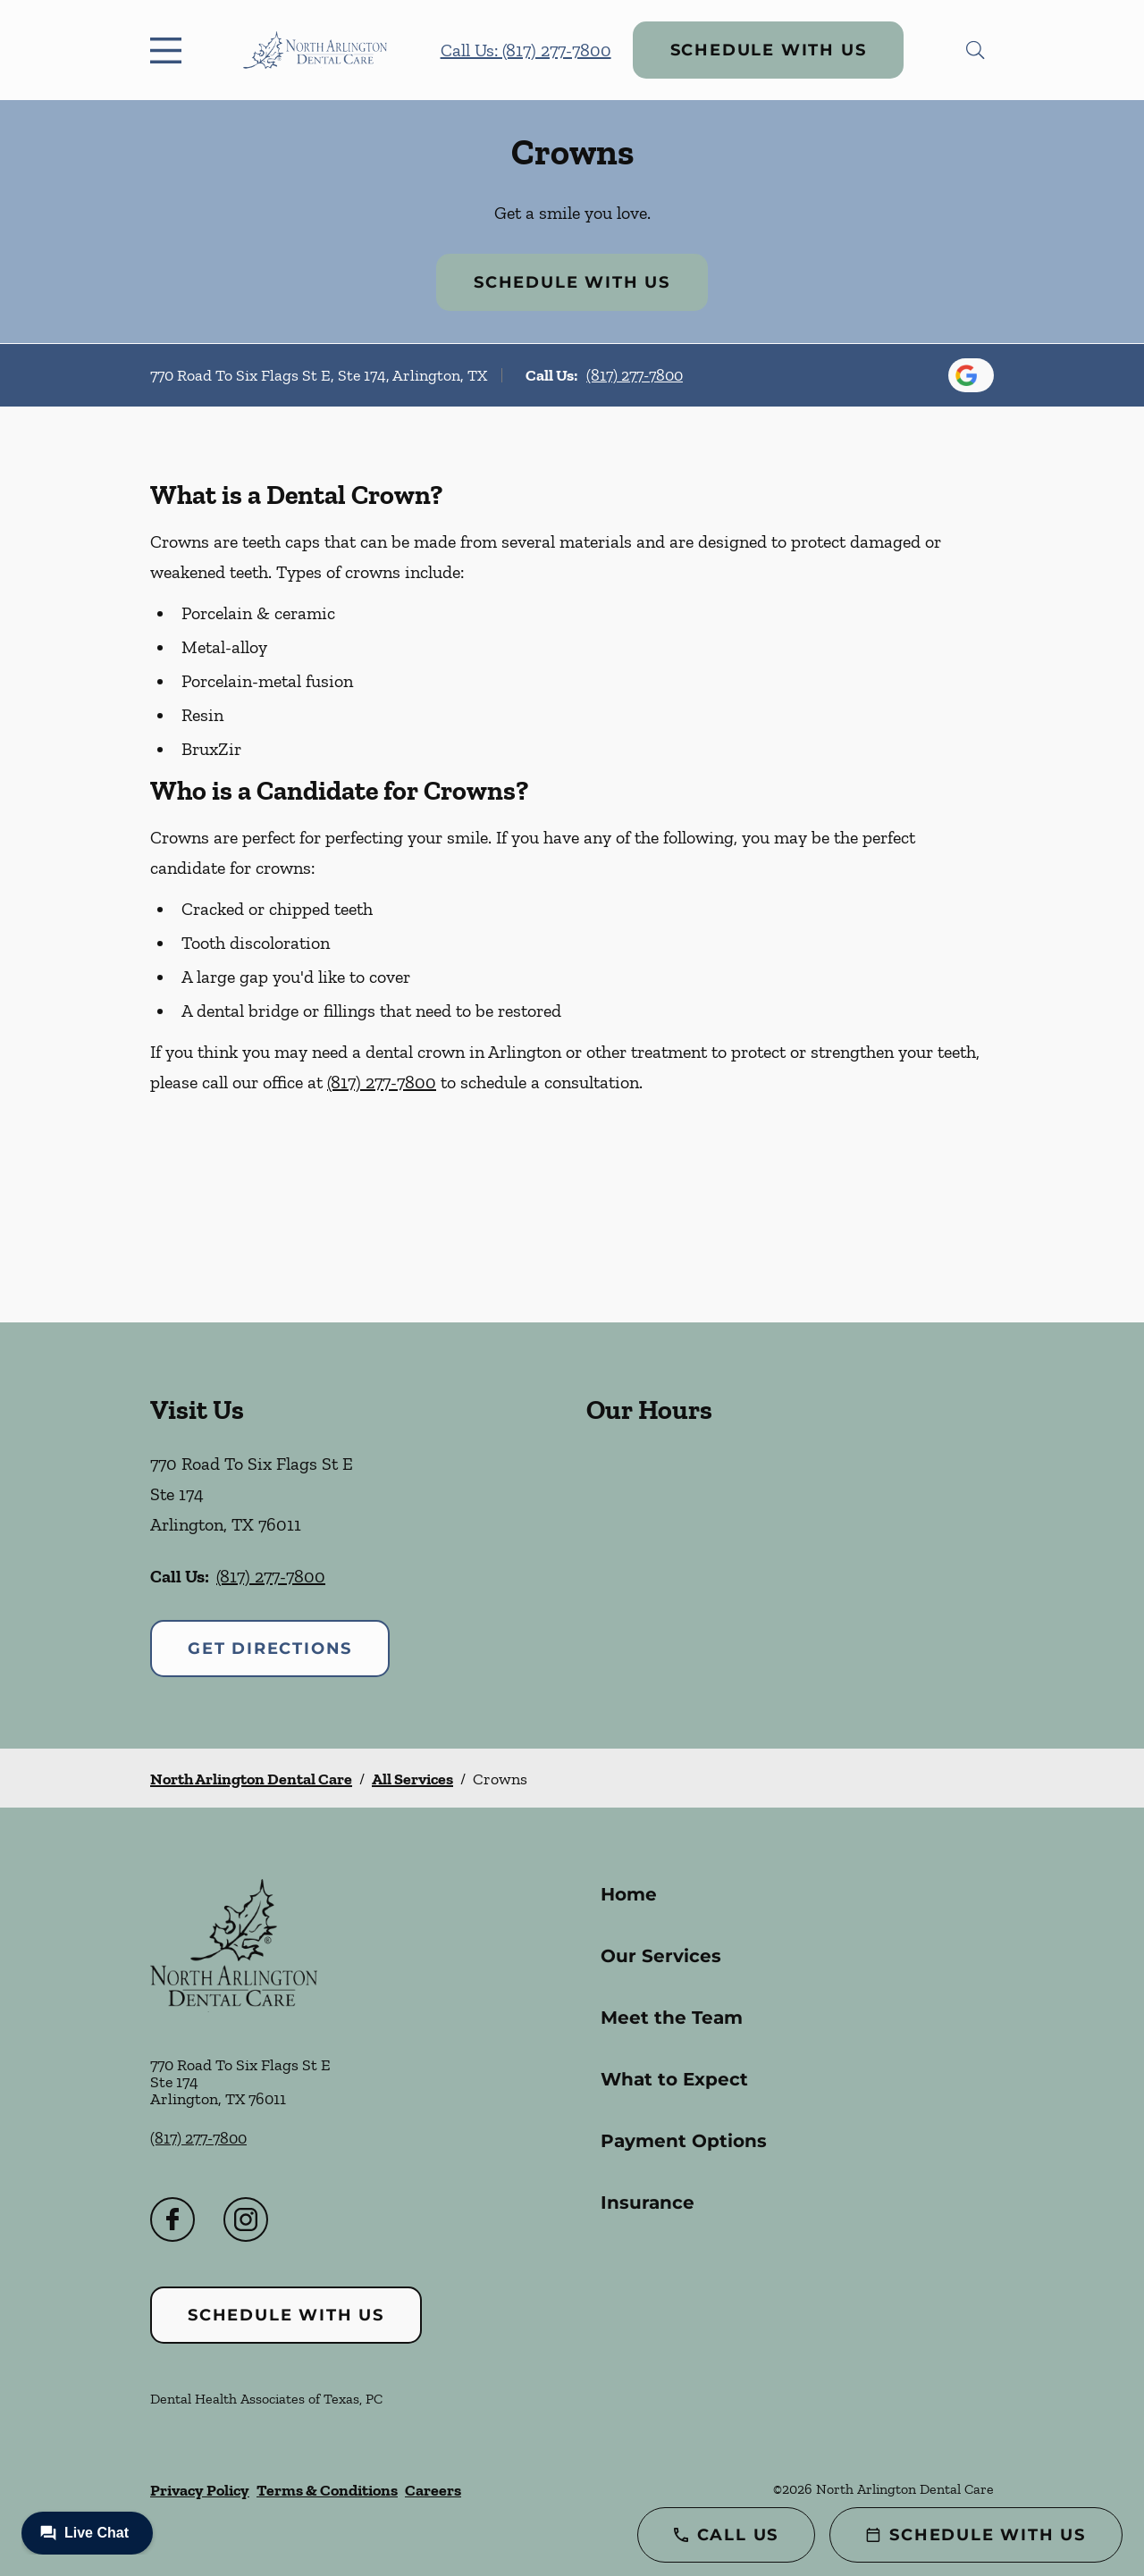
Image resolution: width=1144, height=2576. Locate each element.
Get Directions (270, 1648)
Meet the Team (672, 2017)
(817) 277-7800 (634, 375)
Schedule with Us (768, 50)
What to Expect (674, 2079)
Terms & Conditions (327, 2490)
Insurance (647, 2202)
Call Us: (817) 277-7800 (526, 50)
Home (629, 1894)
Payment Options (684, 2141)
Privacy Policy (199, 2490)
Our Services (661, 1956)
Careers (433, 2490)
